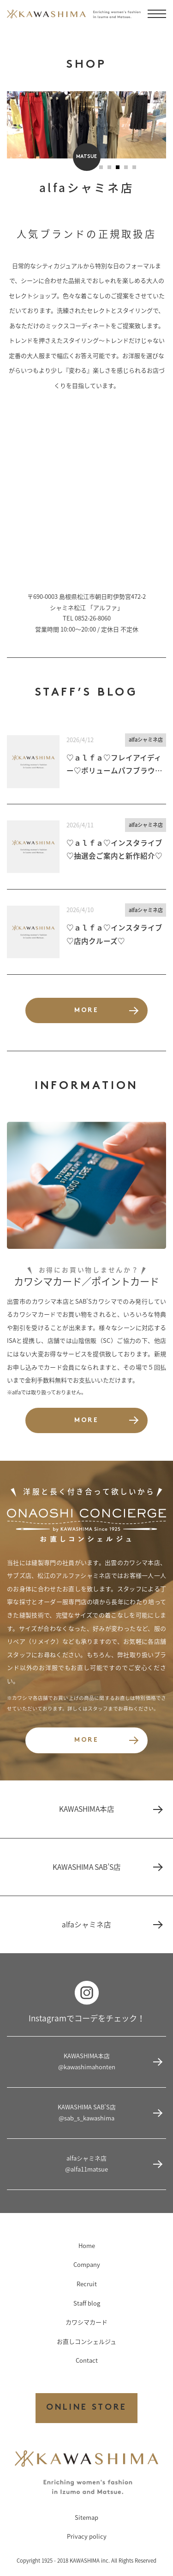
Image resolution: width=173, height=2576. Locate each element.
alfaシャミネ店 (146, 740)
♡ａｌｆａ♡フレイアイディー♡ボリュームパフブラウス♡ (114, 764)
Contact (87, 2360)
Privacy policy (87, 2536)
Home (86, 2245)
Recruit (87, 2283)
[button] (101, 167)
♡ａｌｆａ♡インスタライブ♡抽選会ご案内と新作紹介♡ (114, 849)
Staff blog (86, 2303)
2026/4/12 (80, 739)
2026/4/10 (80, 909)
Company (86, 2264)
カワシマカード (86, 2322)
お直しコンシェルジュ (86, 2341)
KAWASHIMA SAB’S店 (107, 1867)
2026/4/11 (80, 824)
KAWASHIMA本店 (110, 1808)
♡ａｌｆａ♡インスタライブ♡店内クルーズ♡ (114, 934)
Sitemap (86, 2517)
